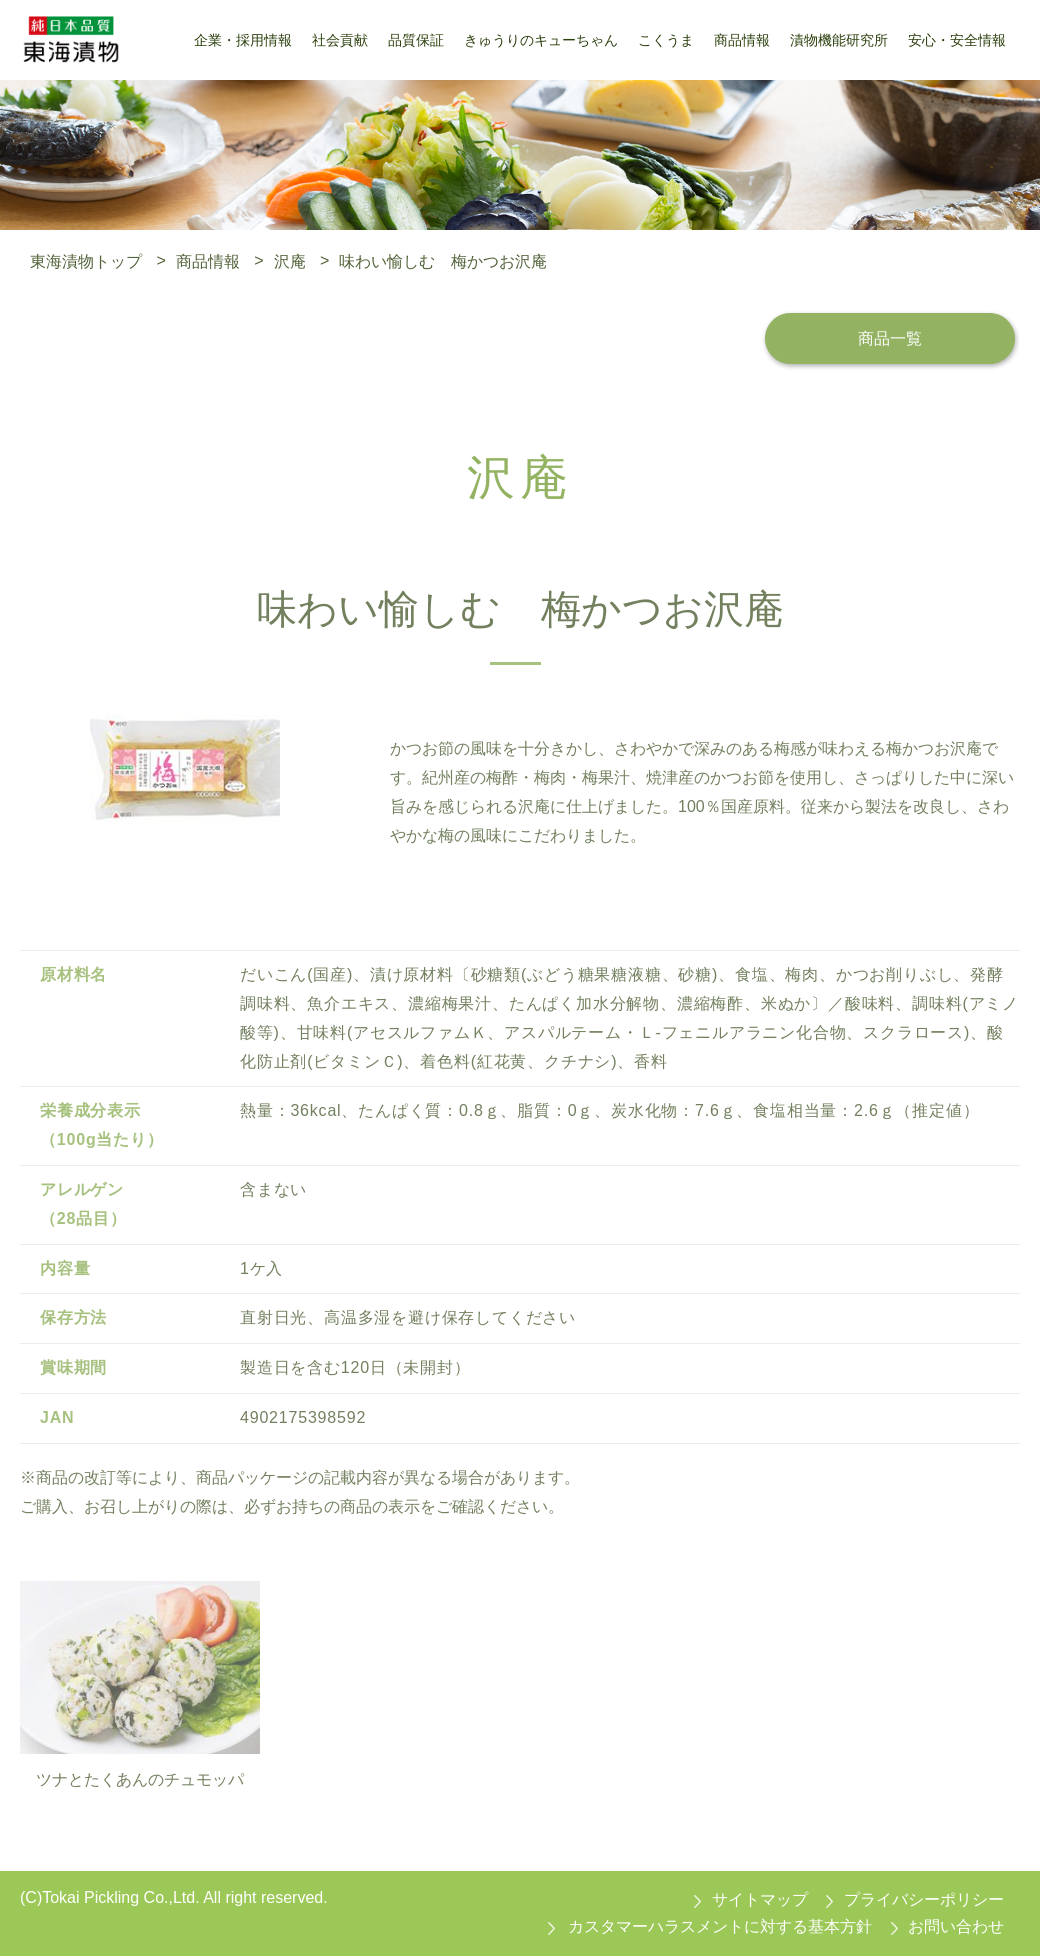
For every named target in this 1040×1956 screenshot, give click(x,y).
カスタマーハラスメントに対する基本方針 (720, 1926)
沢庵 (290, 260)
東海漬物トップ (86, 260)
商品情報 (208, 260)
